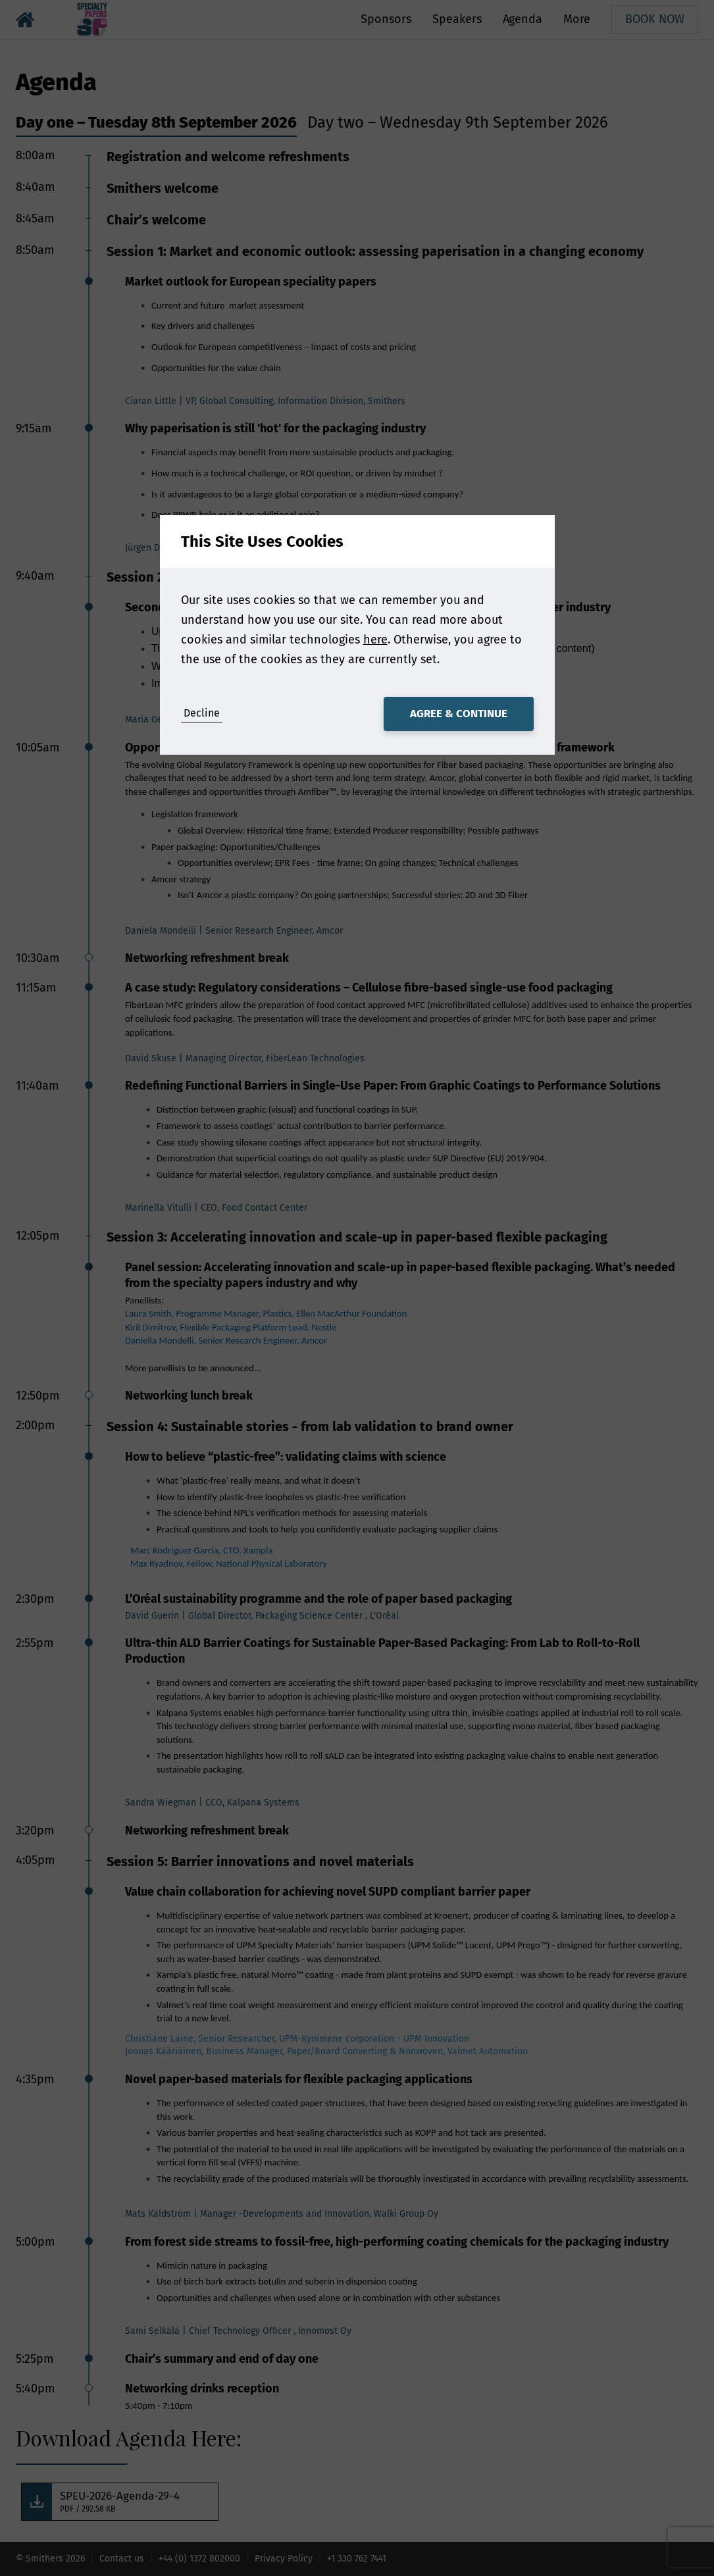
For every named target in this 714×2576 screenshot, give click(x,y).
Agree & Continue (458, 713)
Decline (202, 713)
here (375, 639)
